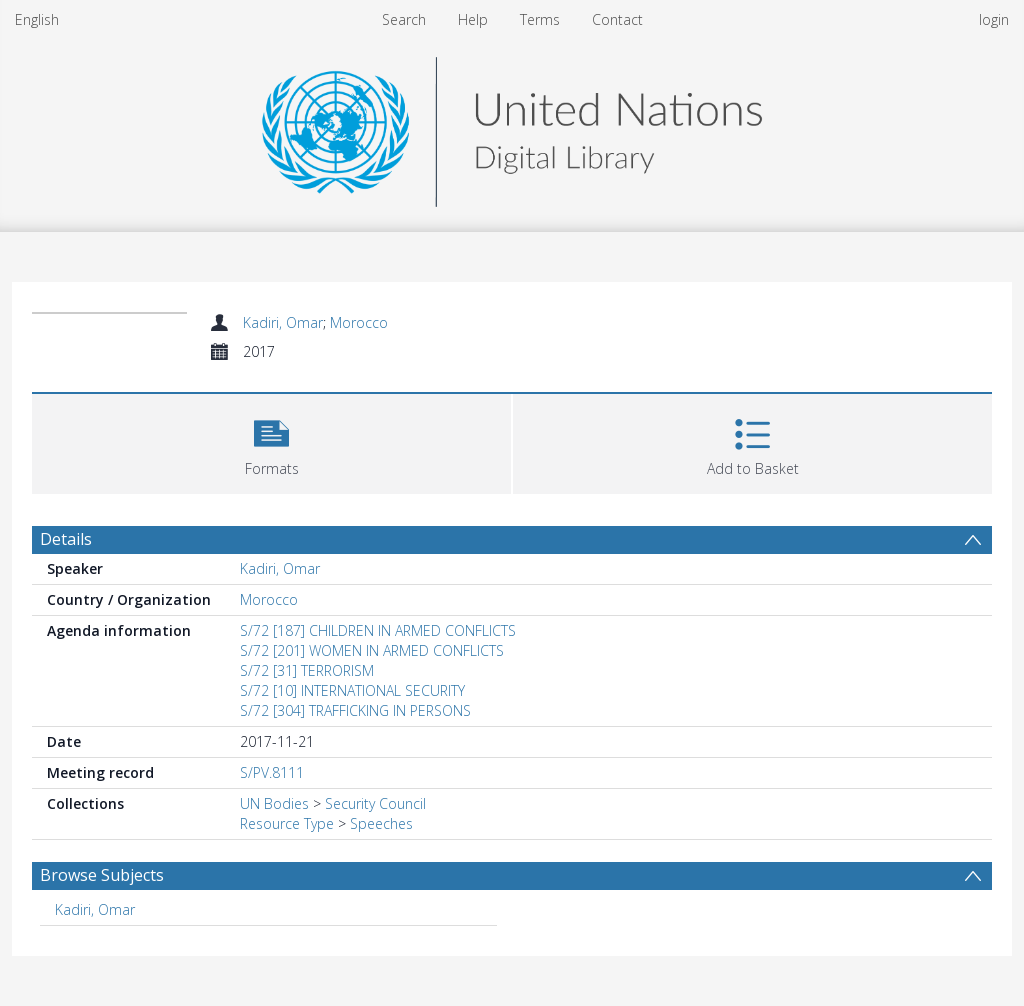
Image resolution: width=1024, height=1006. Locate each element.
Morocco (359, 322)
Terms (540, 19)
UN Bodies (274, 803)
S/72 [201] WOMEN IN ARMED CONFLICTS (372, 650)
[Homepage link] (512, 126)
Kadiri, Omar (283, 322)
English (37, 19)
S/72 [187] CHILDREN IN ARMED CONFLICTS (378, 630)
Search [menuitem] (404, 19)
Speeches (381, 823)
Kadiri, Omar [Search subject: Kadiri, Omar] (95, 909)
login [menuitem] (994, 19)
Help (473, 19)
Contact (617, 19)
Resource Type (287, 823)
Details (66, 539)
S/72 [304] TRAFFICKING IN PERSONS (355, 710)
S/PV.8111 (272, 772)
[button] (271, 441)
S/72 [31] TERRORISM (307, 670)
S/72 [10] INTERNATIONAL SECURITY (352, 690)
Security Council (375, 803)
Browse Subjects (102, 875)
